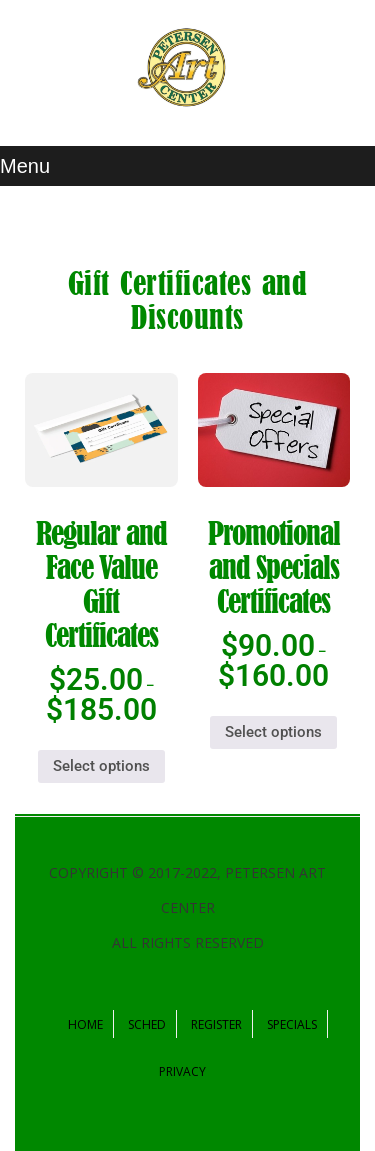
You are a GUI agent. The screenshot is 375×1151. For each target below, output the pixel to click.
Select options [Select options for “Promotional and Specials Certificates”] (273, 732)
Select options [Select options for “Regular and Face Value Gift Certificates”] (101, 766)
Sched (147, 1024)
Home (85, 1024)
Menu (25, 166)
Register (216, 1024)
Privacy (182, 1071)
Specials (292, 1024)
